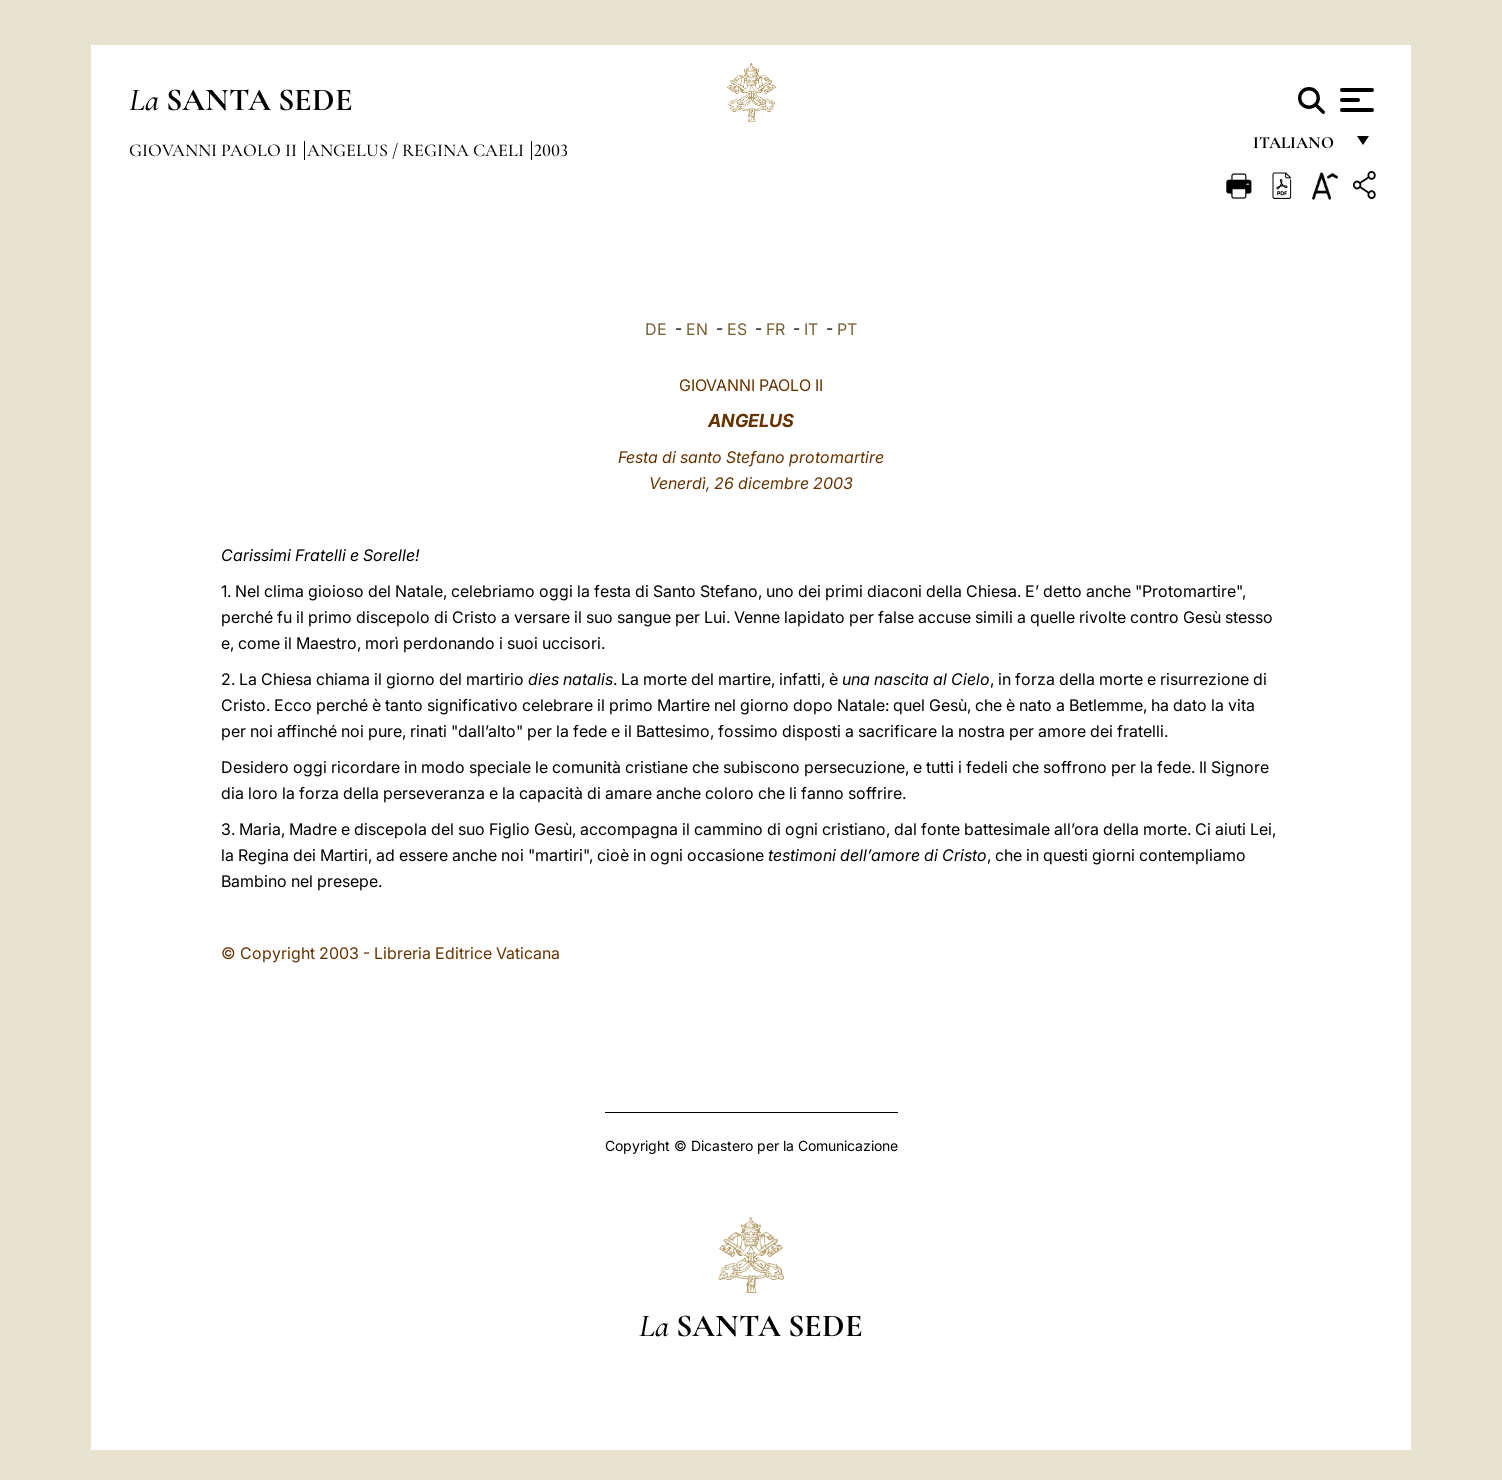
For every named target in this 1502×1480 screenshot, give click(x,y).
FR (775, 329)
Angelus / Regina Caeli (417, 150)
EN (697, 329)
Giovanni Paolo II (215, 150)
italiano (1297, 147)
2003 (551, 150)
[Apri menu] (1354, 100)
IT (811, 329)
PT (847, 329)
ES (737, 329)
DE (656, 329)
